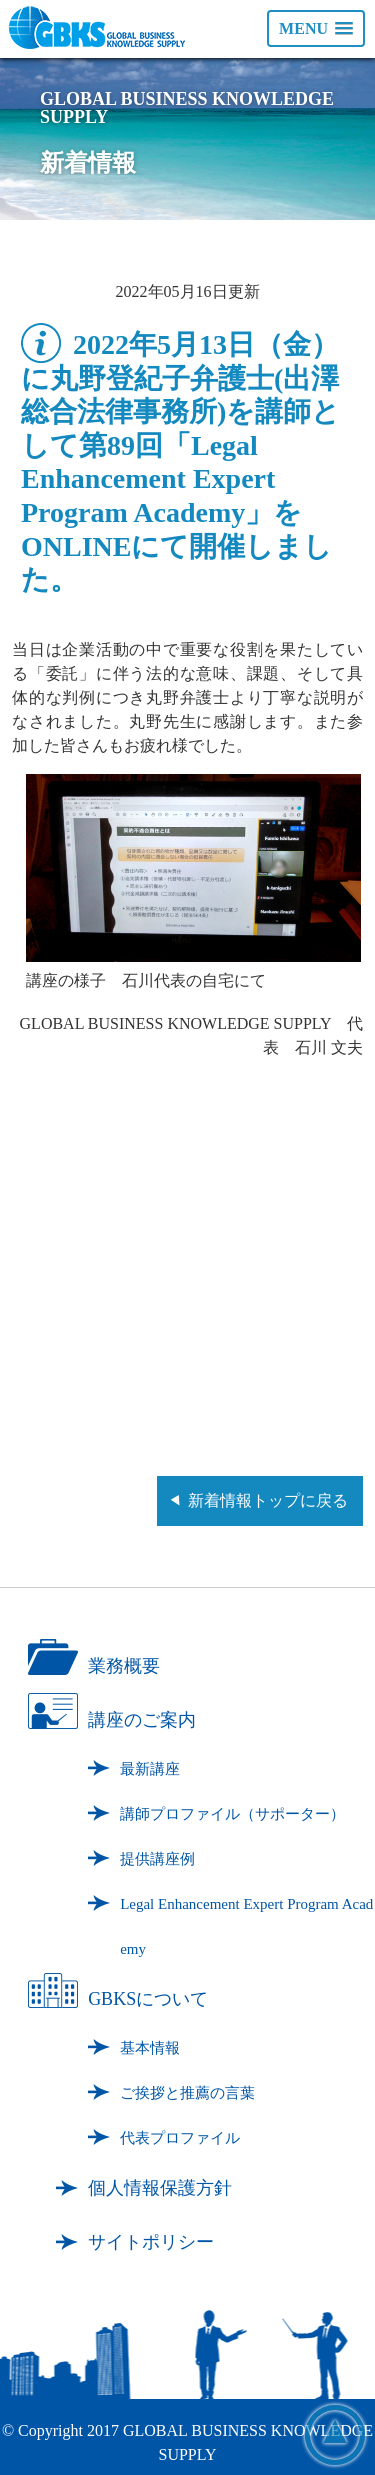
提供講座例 (157, 1859)
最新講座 (150, 1769)
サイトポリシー (151, 2242)
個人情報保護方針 (160, 2188)
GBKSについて (148, 1999)
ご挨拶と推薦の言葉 (187, 2093)
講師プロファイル (232, 1814)
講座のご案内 (142, 1720)
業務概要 (124, 1666)
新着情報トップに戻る (268, 1500)
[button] (316, 28)
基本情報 (150, 2048)
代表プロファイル (180, 2138)
